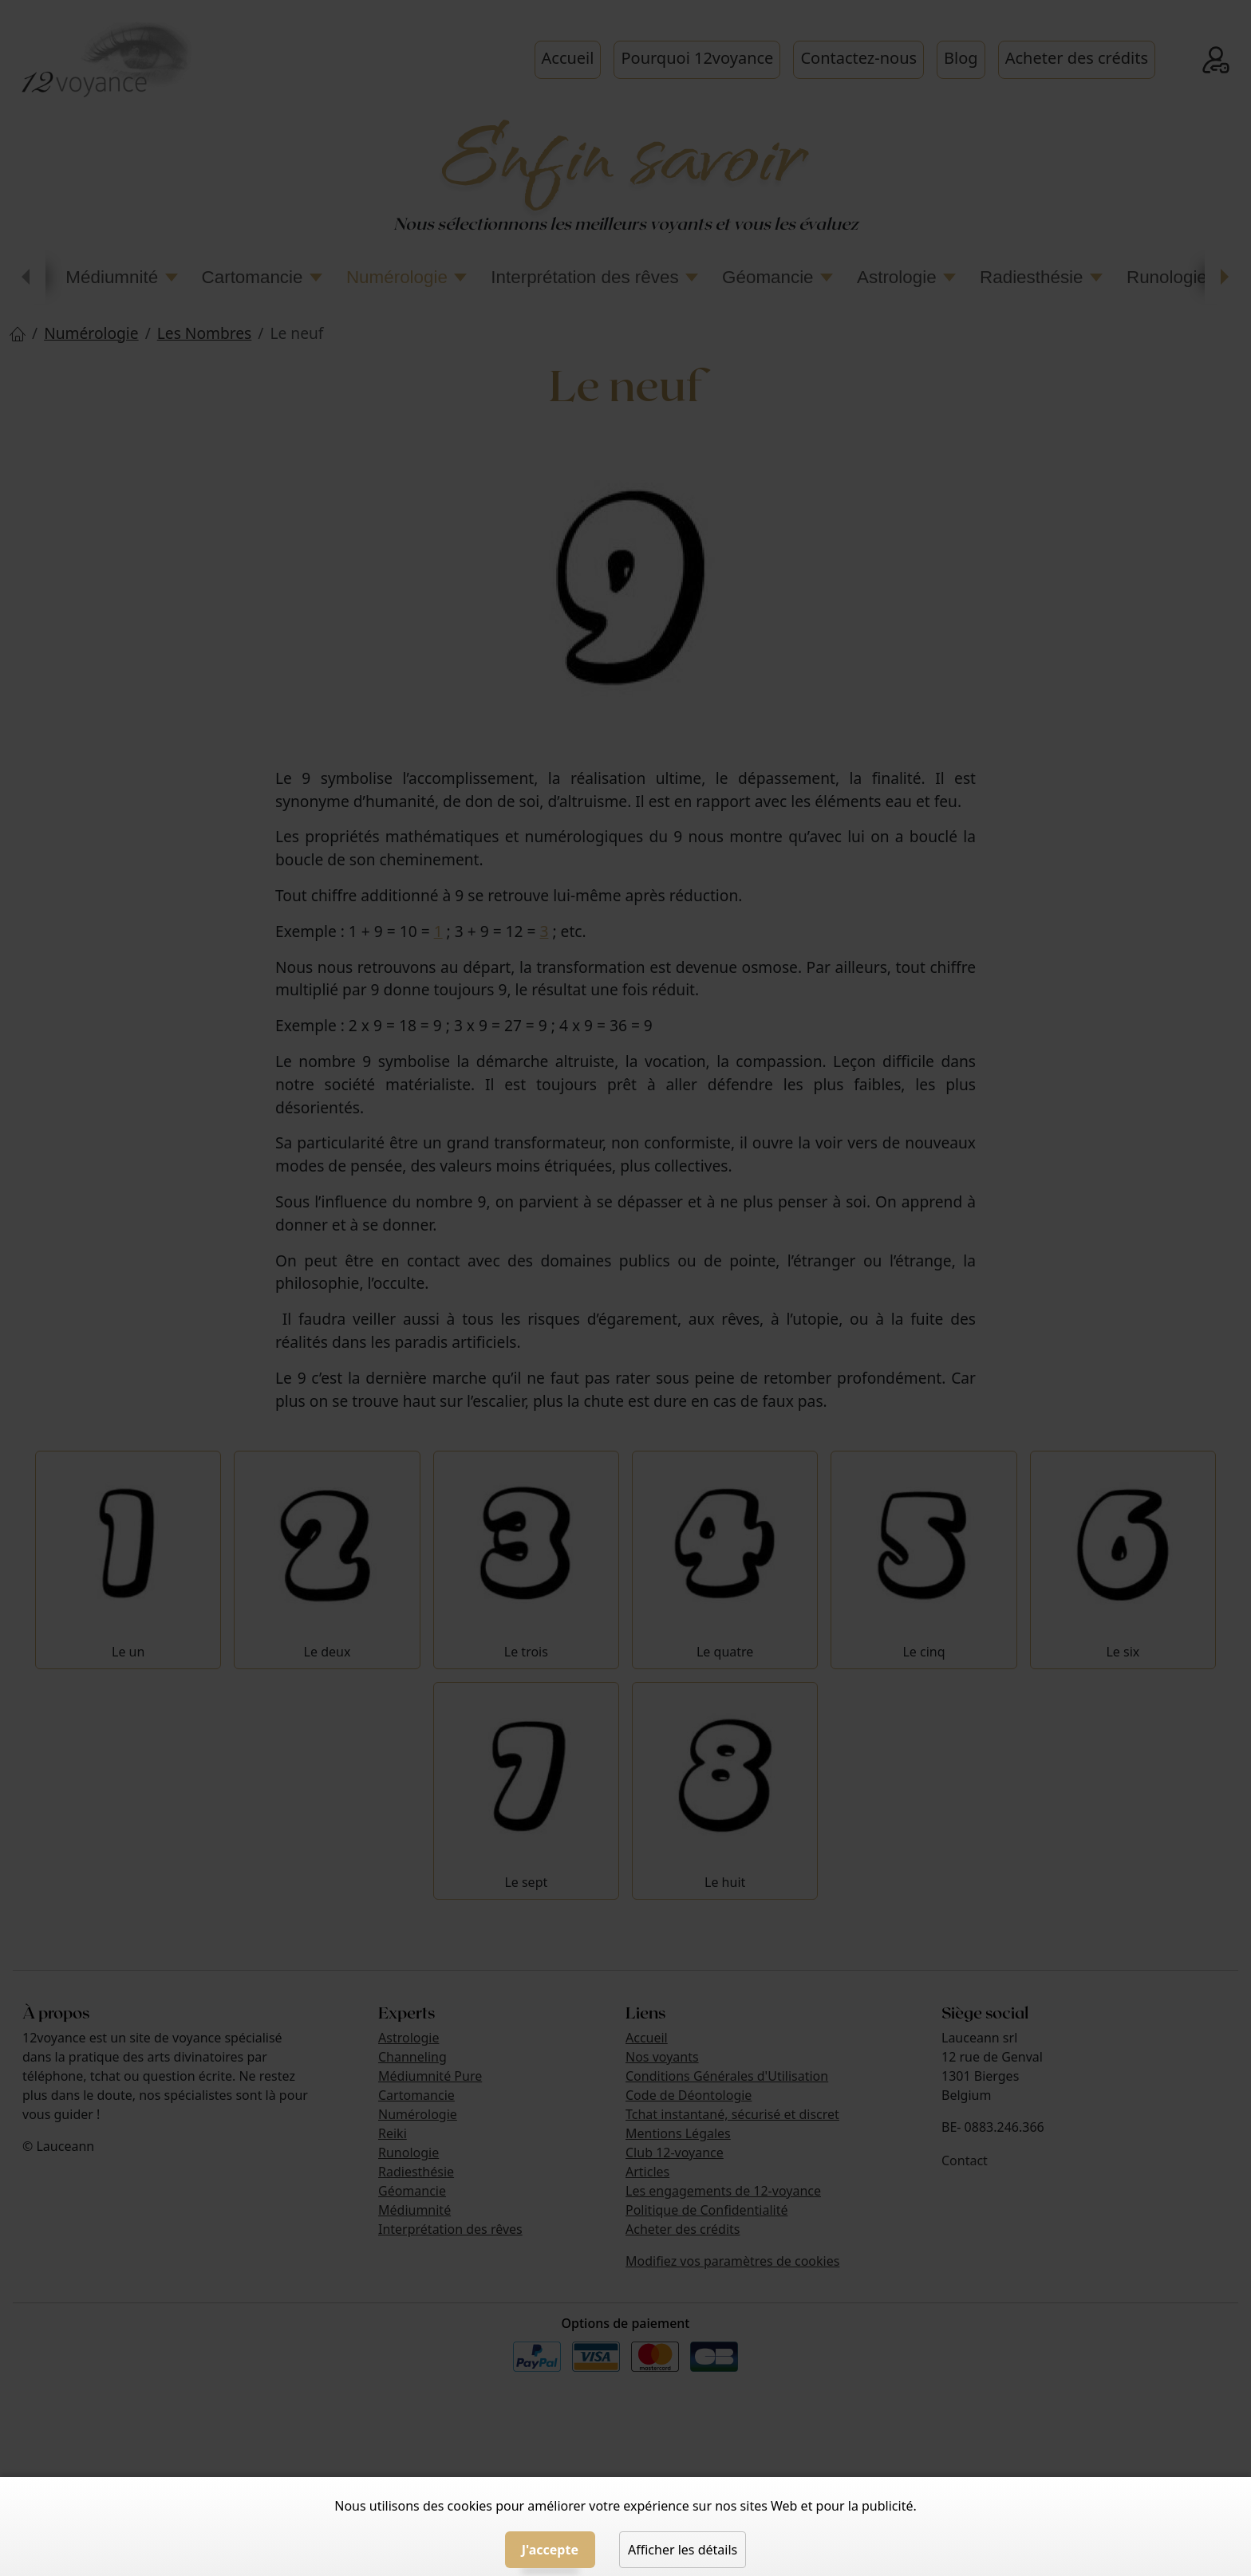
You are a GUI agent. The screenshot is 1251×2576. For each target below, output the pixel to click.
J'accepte (550, 2549)
